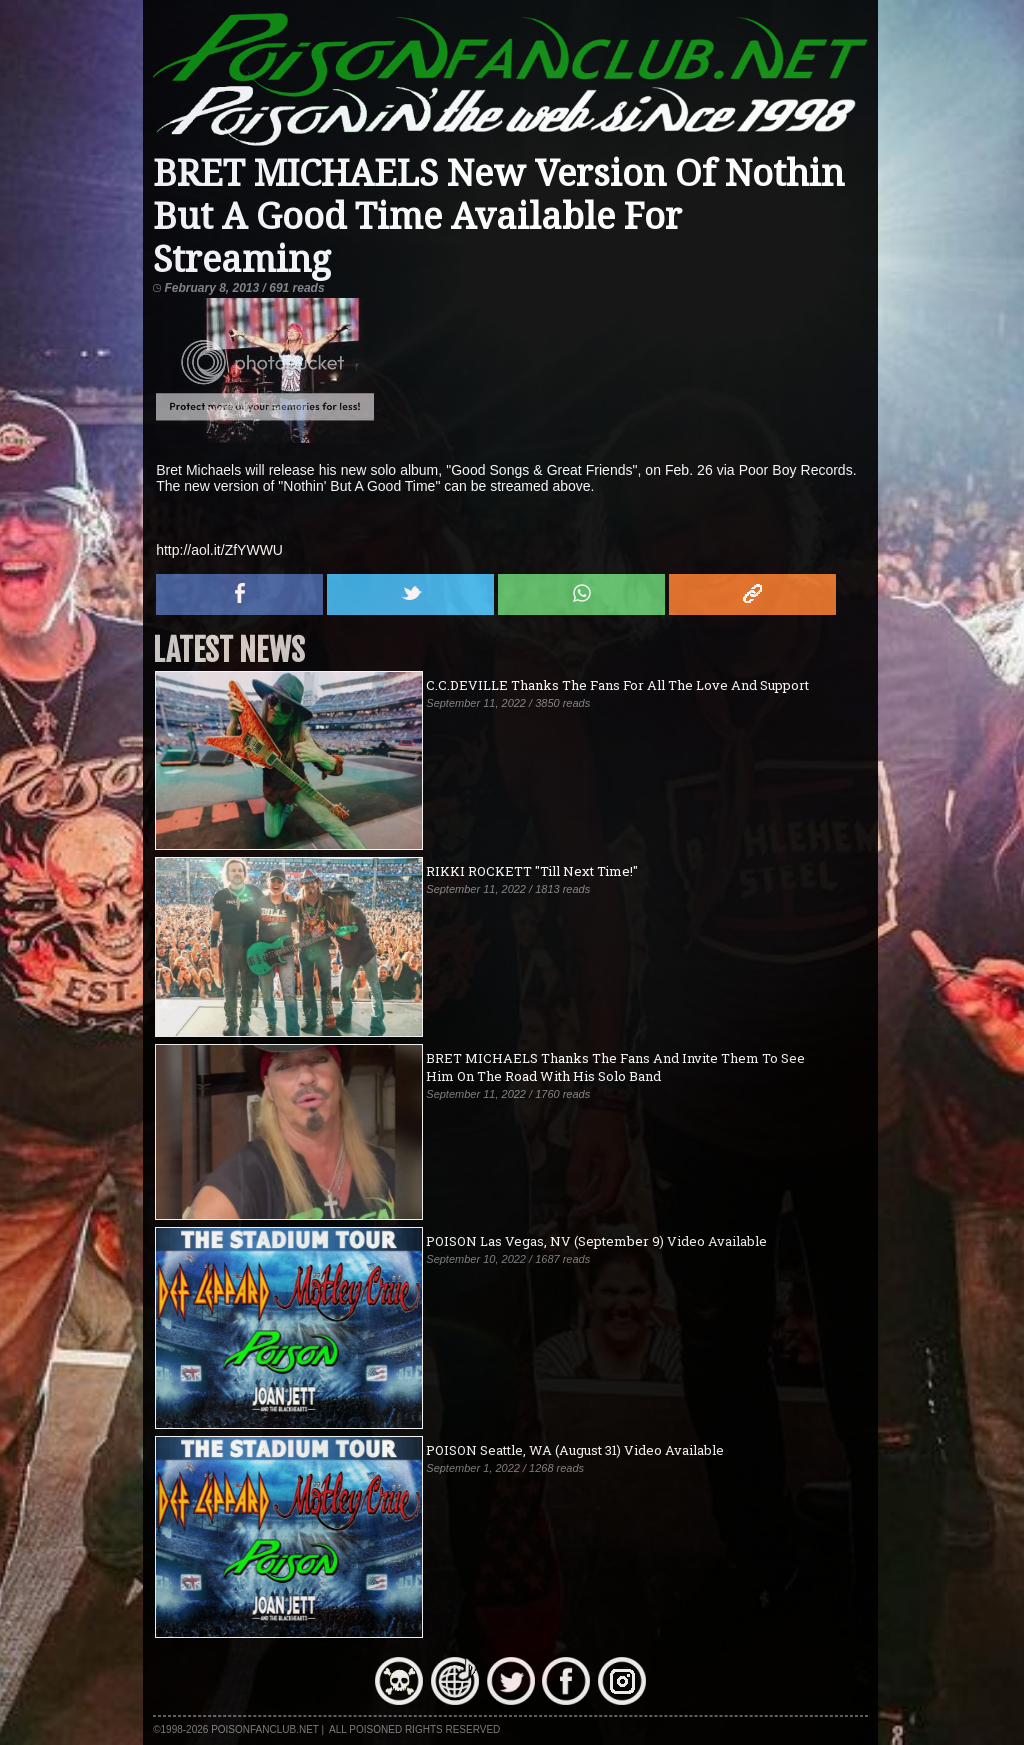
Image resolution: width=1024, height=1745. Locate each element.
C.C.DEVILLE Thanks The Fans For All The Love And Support (617, 685)
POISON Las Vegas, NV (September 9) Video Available (596, 1241)
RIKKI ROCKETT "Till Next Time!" (532, 871)
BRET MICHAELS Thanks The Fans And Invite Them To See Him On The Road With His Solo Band (615, 1067)
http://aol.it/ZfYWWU (219, 550)
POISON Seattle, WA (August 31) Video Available (575, 1450)
